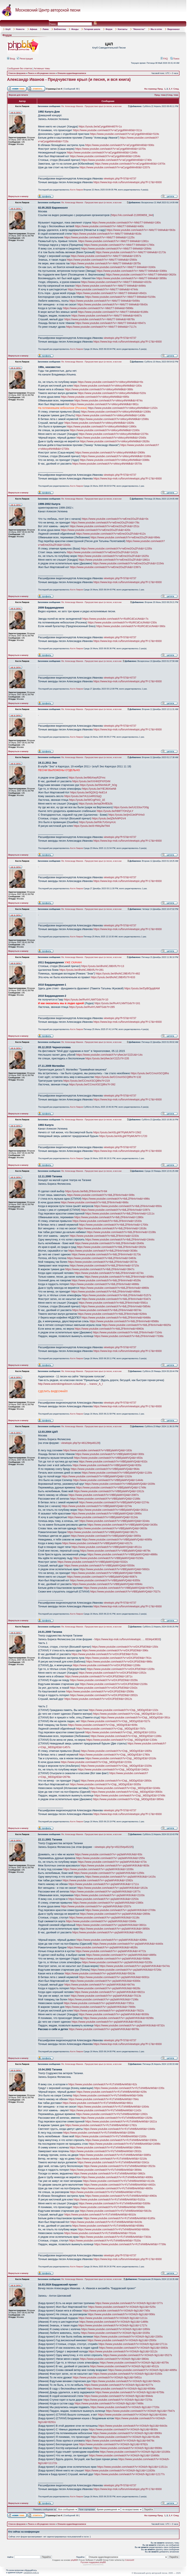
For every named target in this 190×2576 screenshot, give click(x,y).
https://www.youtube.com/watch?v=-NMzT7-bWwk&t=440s (109, 226)
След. (176, 89)
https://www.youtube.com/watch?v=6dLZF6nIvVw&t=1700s (113, 1224)
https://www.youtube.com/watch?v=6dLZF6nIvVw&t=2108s (121, 1232)
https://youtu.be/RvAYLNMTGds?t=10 (86, 999)
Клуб (8, 29)
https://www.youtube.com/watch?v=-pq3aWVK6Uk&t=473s (112, 1861)
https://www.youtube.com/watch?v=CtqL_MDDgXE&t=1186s (126, 1736)
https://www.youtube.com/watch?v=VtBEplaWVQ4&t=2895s (106, 1513)
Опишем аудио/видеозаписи (71, 73)
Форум (109, 29)
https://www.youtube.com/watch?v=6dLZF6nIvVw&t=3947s (99, 1269)
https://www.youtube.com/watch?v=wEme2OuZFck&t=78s (105, 522)
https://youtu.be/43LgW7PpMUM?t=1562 (117, 1132)
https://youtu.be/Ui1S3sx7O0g (131, 807)
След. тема (172, 95)
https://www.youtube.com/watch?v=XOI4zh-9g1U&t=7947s (140, 2410)
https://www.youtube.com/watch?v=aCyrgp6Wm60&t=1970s (130, 163)
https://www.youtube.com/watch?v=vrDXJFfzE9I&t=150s (125, 1646)
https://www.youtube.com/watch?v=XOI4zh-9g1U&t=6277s (118, 2384)
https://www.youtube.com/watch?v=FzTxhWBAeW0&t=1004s (113, 2106)
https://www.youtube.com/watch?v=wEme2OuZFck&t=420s (95, 529)
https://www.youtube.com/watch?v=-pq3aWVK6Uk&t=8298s (118, 2018)
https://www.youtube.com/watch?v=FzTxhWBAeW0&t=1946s (119, 2128)
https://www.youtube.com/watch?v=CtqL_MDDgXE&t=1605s (116, 1750)
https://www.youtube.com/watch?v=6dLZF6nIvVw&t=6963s (109, 1328)
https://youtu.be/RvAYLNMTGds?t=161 (117, 1003)
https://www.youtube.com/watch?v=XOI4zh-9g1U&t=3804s (114, 2358)
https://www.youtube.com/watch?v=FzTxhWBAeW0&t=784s (103, 2099)
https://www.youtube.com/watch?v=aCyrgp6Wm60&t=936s (119, 145)
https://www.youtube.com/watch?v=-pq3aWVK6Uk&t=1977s (105, 1891)
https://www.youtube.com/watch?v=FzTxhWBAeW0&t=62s (102, 2084)
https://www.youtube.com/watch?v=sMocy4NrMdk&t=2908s (110, 452)
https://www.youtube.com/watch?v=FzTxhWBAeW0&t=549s (108, 2095)
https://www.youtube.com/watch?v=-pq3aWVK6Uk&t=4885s (121, 1954)
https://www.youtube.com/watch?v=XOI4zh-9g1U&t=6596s (120, 2388)
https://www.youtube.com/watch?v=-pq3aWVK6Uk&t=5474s (134, 1966)
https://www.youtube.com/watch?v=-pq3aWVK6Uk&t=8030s (114, 2014)
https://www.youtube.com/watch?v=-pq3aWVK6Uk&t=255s (110, 1858)
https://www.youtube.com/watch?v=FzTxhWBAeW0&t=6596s (108, 2225)
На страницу (150, 89)
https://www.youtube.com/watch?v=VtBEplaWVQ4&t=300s (109, 1454)
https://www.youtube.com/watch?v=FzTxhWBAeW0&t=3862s (109, 2173)
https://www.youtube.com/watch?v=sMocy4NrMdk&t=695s (95, 396)
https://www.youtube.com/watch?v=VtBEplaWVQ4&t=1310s (97, 1476)
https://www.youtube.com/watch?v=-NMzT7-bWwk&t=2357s (106, 255)
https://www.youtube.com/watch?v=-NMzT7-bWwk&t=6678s (99, 319)
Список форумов (17, 73)
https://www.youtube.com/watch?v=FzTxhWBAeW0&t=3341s (113, 2162)
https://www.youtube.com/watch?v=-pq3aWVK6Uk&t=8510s (107, 2021)
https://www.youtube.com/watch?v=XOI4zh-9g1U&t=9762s (113, 2444)
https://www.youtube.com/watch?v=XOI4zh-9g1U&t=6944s (118, 2396)
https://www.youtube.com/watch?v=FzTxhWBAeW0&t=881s (98, 2102)
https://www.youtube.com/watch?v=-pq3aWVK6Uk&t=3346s (101, 1921)
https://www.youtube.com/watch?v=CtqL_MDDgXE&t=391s (135, 1717)
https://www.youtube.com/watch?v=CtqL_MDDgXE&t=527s (115, 1721)
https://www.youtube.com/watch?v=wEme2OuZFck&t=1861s (114, 559)
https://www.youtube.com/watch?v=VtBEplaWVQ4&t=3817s (102, 1532)
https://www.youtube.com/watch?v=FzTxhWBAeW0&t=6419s (106, 2221)
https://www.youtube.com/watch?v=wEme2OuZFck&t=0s (115, 518)
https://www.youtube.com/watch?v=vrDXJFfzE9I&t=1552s (112, 1672)
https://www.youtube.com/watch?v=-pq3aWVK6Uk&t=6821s (109, 1992)
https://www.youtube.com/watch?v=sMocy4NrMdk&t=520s (112, 393)
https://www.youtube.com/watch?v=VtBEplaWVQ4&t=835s (107, 1465)
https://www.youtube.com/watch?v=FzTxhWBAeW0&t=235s (129, 2088)
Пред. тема (159, 95)
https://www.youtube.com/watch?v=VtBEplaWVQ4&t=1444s (108, 1480)
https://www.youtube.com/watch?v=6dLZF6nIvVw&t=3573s (102, 1261)
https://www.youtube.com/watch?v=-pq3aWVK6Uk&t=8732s (129, 2025)
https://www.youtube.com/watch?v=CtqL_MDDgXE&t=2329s (116, 1765)
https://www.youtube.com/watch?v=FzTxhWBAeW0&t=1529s (116, 2117)
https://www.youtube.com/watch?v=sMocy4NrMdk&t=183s (107, 385)
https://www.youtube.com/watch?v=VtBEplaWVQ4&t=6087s (102, 1576)
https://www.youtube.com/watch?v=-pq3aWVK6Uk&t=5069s (115, 1958)
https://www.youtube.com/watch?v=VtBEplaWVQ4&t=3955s (106, 1535)
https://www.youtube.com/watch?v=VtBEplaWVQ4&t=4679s (115, 1550)
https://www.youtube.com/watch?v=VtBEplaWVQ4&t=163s (97, 1450)
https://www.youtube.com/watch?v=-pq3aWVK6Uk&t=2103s (109, 1895)
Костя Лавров (76, 190)
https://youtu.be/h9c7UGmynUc (97, 822)
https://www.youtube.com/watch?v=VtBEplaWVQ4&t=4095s (117, 1539)
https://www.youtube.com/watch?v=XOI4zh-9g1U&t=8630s (123, 2429)
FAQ (164, 58)
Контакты (122, 29)
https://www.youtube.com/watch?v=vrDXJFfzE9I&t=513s (104, 1654)
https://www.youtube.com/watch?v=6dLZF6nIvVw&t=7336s (128, 1336)
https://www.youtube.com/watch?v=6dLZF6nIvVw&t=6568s (124, 1321)
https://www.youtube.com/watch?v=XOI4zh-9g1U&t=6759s (129, 2392)
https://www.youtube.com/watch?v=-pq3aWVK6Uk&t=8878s (104, 2029)
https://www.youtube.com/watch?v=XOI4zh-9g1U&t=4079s (134, 2362)
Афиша (33, 29)
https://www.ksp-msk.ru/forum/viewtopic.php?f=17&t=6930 (128, 182)
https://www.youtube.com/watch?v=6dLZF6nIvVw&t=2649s (109, 1243)
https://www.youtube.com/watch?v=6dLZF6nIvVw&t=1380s (108, 1217)
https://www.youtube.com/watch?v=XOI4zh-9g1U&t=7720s (125, 2407)
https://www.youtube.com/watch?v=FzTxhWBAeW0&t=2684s (105, 2147)
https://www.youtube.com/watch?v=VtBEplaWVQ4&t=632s (113, 1461)
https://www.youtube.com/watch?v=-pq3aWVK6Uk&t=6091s (114, 1977)
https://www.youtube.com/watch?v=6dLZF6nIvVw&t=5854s (115, 1306)
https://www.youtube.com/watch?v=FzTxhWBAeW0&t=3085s (115, 2154)
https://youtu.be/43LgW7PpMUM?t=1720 (123, 1136)
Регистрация (25, 58)
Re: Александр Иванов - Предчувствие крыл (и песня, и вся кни (91, 106)
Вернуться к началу (18, 196)
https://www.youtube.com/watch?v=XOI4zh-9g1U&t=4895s (142, 2370)
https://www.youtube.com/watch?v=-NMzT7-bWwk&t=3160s (120, 267)
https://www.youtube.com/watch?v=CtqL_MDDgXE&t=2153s (96, 1762)
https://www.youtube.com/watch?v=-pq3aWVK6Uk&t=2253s (103, 1898)
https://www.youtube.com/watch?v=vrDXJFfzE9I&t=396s (115, 1650)
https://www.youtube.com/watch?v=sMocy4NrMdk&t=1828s (99, 422)
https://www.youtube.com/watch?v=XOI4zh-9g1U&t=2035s (115, 2332)
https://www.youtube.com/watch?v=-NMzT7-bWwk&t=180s (126, 222)
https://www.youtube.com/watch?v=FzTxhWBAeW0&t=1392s (112, 2114)
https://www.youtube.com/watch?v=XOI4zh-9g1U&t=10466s (124, 2455)
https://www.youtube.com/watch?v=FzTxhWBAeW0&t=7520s (105, 2240)
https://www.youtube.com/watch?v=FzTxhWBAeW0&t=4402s (119, 2184)
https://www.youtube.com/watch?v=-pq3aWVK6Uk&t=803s (115, 1865)
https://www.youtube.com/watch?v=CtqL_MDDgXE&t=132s (123, 1710)
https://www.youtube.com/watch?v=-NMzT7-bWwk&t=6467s (106, 315)
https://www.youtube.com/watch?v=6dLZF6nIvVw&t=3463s (101, 1258)
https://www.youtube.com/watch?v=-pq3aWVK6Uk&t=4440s (128, 1943)
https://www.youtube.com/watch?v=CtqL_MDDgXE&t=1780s (114, 1754)
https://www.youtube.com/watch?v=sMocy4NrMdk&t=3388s (115, 459)
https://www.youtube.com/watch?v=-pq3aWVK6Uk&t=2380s (108, 1902)
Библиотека (60, 29)
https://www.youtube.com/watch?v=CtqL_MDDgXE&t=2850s (116, 1780)
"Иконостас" (139, 29)
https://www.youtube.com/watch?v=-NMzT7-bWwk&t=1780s (119, 244)
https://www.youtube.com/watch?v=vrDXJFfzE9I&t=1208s (106, 1665)
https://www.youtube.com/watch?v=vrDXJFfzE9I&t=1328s (121, 1668)
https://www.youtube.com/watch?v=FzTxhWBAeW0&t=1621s (121, 2121)
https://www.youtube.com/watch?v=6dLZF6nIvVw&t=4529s (106, 1280)
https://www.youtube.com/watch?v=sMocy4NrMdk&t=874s (108, 400)
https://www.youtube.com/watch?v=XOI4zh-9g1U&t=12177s (129, 2474)
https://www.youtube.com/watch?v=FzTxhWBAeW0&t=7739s (130, 2244)
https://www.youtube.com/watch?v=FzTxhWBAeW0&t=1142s (105, 2110)
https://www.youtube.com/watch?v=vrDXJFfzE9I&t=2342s (103, 1687)
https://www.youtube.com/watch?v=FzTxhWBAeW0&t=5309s (114, 2203)
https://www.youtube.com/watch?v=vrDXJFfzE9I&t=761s (118, 1657)
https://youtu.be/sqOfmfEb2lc (96, 803)
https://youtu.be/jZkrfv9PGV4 (109, 818)
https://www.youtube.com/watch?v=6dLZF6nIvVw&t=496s (116, 1198)
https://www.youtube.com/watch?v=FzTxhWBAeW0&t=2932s (105, 2151)
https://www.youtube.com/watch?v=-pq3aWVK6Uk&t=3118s (104, 1917)
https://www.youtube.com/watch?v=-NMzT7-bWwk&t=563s (141, 229)
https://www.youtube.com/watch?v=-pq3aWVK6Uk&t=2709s (120, 1910)
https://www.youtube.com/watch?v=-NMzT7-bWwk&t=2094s (116, 248)
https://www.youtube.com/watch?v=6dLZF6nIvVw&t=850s (128, 1206)
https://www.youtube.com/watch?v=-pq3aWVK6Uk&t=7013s (106, 1995)
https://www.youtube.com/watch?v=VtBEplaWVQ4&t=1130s (117, 1472)
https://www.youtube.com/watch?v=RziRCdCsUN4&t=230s (122, 622)
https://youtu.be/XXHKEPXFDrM (91, 781)
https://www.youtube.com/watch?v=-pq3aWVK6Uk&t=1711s (103, 1884)
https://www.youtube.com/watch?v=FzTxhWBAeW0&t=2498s (124, 2143)
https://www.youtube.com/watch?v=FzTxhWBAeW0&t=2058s (99, 2132)
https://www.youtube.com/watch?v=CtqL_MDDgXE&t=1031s (120, 1732)
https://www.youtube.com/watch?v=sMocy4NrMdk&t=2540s (111, 437)
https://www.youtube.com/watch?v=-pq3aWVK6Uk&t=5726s (126, 1969)
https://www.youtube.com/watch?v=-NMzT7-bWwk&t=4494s (111, 285)
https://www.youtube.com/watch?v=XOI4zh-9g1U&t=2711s (133, 2344)
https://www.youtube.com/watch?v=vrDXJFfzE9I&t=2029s (104, 1680)
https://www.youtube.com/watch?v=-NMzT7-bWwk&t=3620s (141, 274)
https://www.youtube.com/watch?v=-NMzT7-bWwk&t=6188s (113, 311)
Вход (11, 58)
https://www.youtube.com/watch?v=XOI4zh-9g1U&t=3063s (133, 2347)
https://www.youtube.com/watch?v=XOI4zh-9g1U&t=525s (121, 2306)
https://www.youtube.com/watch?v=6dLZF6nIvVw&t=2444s (120, 1239)
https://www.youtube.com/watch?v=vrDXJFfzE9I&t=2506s (100, 1691)
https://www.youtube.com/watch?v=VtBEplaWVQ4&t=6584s (107, 1584)
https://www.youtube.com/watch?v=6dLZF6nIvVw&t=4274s (109, 1272)
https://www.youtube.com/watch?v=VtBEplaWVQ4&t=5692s (114, 1569)
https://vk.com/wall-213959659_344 (132, 215)
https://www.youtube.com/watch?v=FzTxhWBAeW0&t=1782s (101, 2125)
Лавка (45, 29)
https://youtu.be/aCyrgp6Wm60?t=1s (100, 126)
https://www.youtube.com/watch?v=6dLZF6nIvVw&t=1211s (119, 1213)
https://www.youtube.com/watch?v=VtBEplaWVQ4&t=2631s (113, 1509)
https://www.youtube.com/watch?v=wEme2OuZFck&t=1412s (102, 552)
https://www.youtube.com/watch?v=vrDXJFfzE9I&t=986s (119, 1661)
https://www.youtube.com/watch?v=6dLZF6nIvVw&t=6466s (116, 1317)
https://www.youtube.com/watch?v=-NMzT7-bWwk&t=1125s (99, 237)
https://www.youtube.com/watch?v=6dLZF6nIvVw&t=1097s (115, 1209)
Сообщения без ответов (19, 68)
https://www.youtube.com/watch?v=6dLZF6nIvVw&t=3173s (106, 1254)
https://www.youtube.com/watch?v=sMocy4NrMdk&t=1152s (123, 407)
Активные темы (42, 68)
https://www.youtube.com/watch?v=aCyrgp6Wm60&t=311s (107, 130)
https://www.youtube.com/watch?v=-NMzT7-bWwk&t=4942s (111, 293)
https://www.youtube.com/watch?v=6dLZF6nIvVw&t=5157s (116, 1295)
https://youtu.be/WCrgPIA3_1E (87, 799)
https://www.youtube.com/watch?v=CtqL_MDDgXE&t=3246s (124, 1788)
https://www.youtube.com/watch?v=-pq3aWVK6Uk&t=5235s (117, 1962)
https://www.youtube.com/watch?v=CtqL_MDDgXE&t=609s (102, 1724)
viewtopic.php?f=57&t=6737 (120, 178)
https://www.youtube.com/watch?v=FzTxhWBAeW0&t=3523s (119, 2166)
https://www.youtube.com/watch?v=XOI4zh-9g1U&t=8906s (127, 2433)
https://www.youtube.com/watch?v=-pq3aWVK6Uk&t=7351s (99, 2003)
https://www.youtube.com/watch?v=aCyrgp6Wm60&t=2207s (115, 167)
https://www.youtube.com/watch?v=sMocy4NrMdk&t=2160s (105, 430)
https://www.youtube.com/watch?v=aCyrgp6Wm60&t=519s (124, 133)
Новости (20, 29)
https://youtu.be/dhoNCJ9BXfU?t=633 (113, 977)
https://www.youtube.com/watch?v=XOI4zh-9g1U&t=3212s (123, 2351)
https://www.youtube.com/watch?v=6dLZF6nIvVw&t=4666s (104, 1284)
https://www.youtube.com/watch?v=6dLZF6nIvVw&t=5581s (113, 1302)
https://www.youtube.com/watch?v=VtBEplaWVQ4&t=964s (105, 1468)
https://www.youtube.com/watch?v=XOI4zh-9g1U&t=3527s (137, 2355)
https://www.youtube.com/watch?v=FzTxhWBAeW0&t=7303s (115, 2236)
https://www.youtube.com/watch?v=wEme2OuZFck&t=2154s (128, 563)
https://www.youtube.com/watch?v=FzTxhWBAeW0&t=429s (111, 2091)
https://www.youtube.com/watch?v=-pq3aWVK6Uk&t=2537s (96, 1906)
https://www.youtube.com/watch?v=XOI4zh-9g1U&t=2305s (128, 2336)
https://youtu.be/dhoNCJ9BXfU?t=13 (102, 966)
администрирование (93, 2564)
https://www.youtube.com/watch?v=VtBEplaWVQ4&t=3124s (103, 1517)
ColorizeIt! (129, 2560)
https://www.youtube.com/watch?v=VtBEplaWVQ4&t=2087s (103, 1494)
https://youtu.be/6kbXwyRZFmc (87, 777)
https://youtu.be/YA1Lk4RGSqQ (82, 796)
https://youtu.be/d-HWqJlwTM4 (91, 825)
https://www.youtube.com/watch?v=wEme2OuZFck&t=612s (111, 533)
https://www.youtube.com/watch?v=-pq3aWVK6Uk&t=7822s (108, 2010)
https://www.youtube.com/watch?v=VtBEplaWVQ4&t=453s (108, 1457)
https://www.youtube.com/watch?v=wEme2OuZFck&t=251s (104, 526)
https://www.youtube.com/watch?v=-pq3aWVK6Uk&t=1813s (112, 1887)
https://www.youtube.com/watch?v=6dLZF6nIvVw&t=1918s (112, 1228)
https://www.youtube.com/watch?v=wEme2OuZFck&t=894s (125, 537)
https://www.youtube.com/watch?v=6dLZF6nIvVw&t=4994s (105, 1291)
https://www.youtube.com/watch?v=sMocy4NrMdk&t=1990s (101, 426)
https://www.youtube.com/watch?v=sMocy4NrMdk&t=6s (110, 381)
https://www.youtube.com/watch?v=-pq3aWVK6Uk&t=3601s (111, 1924)
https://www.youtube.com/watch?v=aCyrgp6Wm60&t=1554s (105, 156)
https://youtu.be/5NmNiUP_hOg (98, 784)
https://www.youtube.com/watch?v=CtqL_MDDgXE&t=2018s (120, 1758)
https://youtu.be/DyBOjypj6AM (142, 988)
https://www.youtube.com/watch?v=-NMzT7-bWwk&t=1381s (113, 241)
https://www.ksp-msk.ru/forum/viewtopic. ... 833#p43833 (127, 1639)
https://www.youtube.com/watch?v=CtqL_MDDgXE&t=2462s (113, 1769)
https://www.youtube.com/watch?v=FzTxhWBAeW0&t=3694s (106, 2169)
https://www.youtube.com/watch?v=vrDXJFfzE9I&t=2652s (104, 1695)
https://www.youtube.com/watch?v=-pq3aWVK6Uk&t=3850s (114, 1928)
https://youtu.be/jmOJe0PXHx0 (126, 814)
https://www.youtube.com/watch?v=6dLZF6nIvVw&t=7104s (127, 1332)
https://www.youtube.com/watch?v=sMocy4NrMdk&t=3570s (107, 463)
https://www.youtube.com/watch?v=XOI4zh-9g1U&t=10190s (135, 2451)
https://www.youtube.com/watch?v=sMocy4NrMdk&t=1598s (114, 419)
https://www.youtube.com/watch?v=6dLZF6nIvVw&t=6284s (112, 1313)
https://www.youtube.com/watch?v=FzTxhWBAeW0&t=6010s (100, 2214)
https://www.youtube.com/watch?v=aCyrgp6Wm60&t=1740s (116, 159)
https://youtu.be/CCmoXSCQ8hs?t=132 (118, 1077)
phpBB (74, 2560)
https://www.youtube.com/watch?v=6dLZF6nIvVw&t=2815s (111, 1246)
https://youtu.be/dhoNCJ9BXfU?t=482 (118, 973)
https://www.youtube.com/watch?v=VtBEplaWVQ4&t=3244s (114, 1520)
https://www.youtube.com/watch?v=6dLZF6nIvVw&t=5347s (116, 1298)
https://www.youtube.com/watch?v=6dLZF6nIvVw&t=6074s (106, 1310)
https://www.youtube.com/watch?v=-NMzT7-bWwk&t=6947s (110, 323)
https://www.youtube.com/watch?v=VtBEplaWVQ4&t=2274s (114, 1502)
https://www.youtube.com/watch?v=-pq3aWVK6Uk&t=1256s (109, 1872)
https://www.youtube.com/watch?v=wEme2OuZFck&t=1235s (116, 548)
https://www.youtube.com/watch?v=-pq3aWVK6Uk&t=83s (108, 1854)
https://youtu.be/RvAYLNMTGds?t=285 (92, 1006)
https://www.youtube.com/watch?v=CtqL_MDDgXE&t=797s (110, 1728)
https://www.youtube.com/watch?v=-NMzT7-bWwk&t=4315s (116, 281)
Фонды (74, 29)
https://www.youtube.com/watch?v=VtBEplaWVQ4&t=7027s (125, 1591)
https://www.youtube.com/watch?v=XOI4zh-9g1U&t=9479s (119, 2440)
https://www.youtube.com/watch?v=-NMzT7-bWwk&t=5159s (120, 296)
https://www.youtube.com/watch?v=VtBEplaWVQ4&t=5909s (106, 1572)
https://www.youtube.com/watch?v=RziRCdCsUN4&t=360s (130, 626)
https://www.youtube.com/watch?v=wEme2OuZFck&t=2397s (105, 567)
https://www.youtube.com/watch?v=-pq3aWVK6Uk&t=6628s (105, 1988)
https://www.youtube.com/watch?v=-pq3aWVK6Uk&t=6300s (105, 1980)
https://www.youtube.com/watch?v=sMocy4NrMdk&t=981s (104, 404)
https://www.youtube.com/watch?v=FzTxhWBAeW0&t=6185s (119, 2218)
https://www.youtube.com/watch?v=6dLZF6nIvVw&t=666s (95, 1202)
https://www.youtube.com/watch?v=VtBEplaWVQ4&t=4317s (97, 1543)
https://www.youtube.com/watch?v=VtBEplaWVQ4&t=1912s (109, 1491)
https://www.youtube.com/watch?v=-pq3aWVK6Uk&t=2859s (115, 1913)
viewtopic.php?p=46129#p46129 (80, 1442)
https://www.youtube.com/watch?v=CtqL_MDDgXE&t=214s (128, 1713)
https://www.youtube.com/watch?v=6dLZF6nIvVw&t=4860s (114, 1287)
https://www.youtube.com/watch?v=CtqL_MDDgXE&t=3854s (128, 1799)
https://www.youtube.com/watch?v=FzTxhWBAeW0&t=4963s (121, 2195)
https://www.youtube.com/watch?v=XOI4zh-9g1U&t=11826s (120, 2470)
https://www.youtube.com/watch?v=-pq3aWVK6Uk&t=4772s (111, 1951)
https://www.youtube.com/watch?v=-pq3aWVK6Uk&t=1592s (98, 1880)
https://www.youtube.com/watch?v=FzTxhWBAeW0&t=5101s (109, 2199)
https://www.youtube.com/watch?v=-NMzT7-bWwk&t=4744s (103, 289)
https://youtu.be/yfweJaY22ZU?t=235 (107, 1058)
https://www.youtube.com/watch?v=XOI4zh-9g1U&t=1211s (112, 2318)
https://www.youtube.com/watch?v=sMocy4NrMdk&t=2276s (113, 433)
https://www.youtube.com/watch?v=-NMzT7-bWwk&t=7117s (101, 326)
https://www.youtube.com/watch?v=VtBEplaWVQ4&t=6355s (105, 1580)
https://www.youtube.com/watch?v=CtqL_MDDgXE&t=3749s (129, 1795)
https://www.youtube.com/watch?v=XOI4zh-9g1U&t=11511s (132, 2466)
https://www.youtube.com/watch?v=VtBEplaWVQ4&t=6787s (118, 1587)
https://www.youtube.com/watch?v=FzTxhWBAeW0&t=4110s (119, 2180)
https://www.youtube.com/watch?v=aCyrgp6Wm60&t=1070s (110, 148)
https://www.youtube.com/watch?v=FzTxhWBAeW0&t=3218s (111, 2158)
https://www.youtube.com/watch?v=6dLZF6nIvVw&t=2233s (104, 1235)
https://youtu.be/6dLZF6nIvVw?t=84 (86, 1191)
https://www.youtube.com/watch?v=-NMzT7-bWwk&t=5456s (104, 300)
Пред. (160, 89)
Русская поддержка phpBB (93, 2562)
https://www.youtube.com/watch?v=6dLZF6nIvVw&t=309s (101, 1194)
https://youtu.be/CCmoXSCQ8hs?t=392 (92, 1084)
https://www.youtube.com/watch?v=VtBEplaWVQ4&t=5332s (93, 1561)
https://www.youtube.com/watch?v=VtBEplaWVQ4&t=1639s (120, 1483)
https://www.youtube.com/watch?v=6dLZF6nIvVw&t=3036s (102, 1250)
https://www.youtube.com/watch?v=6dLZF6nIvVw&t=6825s (136, 1324)
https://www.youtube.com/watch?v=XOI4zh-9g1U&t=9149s (125, 2436)
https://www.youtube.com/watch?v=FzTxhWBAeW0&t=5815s (115, 2210)
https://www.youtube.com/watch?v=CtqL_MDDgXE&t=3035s (105, 1784)
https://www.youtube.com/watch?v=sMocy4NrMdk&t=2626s (115, 441)
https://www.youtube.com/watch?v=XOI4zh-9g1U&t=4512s (124, 2366)
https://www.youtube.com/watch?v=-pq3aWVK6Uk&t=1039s (98, 1869)
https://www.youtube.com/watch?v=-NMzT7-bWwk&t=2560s (102, 259)
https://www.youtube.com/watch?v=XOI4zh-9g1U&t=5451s (107, 2377)
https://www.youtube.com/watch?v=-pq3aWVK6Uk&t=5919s (100, 1973)
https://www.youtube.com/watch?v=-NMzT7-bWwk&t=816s (107, 233)
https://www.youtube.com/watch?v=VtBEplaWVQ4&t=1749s (111, 1487)
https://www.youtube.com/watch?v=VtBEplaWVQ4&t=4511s (106, 1546)
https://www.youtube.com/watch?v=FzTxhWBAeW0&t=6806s (113, 2229)
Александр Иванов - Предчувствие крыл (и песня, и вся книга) (69, 79)
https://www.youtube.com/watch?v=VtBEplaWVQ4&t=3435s (122, 1524)
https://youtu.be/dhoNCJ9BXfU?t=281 (81, 969)
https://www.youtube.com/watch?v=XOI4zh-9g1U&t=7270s (117, 2399)
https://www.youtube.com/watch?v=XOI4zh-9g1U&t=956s (121, 2314)
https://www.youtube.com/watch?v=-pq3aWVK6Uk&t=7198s (103, 1999)
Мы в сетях (156, 29)
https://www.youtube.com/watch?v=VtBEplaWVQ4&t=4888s (122, 1554)
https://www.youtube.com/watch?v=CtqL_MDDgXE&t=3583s (126, 1791)
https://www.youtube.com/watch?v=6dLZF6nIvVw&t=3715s (104, 1265)
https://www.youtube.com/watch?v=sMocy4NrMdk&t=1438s (110, 415)
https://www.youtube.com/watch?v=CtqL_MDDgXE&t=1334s (121, 1739)
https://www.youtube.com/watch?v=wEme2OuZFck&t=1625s (113, 555)
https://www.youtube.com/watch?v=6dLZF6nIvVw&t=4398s (119, 1276)
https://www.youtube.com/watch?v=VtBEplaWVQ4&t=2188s (105, 1498)
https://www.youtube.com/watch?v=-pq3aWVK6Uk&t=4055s (107, 1932)
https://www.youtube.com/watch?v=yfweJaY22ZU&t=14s (109, 1054)
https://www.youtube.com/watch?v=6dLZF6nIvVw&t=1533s (107, 1220)
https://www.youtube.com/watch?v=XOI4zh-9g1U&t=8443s (132, 2425)
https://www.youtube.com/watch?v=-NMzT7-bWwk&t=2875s (106, 263)
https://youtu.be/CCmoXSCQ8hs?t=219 (86, 1080)
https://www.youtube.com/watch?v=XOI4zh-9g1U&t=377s (129, 2303)
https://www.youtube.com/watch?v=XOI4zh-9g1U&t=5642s (125, 2381)
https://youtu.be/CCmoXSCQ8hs (150, 1073)
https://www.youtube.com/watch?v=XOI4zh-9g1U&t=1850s (115, 2329)
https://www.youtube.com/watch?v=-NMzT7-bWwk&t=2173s (131, 252)
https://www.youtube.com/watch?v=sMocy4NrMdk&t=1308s (116, 411)
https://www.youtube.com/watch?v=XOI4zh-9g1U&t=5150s (127, 2373)
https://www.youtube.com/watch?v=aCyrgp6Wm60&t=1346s (102, 152)
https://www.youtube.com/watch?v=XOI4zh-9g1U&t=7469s (109, 2403)
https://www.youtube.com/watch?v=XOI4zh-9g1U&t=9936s (127, 2448)
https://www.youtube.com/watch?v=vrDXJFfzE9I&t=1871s (98, 1676)
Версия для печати (18, 95)
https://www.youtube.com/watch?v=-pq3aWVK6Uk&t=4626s (102, 1947)
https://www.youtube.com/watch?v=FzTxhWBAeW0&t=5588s (109, 2207)
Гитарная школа (92, 29)
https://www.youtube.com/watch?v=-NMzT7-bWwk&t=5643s (112, 304)
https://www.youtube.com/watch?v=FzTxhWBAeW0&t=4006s (117, 2177)
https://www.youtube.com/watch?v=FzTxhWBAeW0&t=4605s (117, 2188)
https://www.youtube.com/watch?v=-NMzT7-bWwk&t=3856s (131, 278)
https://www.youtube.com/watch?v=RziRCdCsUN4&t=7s (115, 618)
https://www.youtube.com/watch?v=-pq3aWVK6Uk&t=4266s (111, 1939)
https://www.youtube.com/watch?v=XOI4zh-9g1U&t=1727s (112, 2325)
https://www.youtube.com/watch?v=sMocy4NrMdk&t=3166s (116, 456)
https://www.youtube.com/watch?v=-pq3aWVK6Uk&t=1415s (120, 1876)
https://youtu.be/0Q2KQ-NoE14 (88, 792)
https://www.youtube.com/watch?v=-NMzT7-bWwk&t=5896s (98, 308)
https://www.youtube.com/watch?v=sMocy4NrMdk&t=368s (99, 389)
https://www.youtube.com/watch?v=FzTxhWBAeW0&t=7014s (100, 2233)
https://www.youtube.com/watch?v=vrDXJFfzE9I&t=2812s (98, 1698)
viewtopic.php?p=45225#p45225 (113, 1846)
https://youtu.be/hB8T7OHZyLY (115, 811)
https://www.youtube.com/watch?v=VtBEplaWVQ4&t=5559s (99, 1565)
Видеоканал (173, 29)
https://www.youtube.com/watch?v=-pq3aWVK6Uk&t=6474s (99, 1984)
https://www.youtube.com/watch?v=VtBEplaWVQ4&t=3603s (112, 1528)
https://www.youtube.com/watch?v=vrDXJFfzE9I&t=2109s (114, 1684)
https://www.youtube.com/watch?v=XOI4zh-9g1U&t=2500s (122, 2340)
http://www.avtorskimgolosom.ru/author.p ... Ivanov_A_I (70, 1383)
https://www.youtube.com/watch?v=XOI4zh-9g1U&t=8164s (132, 2414)
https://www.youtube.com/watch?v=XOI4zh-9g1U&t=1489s (113, 2321)
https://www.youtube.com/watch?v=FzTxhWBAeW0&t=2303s (121, 2140)
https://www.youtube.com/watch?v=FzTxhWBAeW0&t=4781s (105, 2192)
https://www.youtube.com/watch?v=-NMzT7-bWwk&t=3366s (132, 270)
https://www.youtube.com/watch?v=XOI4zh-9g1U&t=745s (116, 2310)
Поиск (174, 58)
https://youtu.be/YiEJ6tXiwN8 (99, 788)
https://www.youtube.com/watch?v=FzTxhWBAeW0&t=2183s (110, 2136)
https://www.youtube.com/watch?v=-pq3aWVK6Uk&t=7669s (100, 2006)
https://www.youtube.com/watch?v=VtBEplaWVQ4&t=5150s (108, 1558)
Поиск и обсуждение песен (41, 73)
